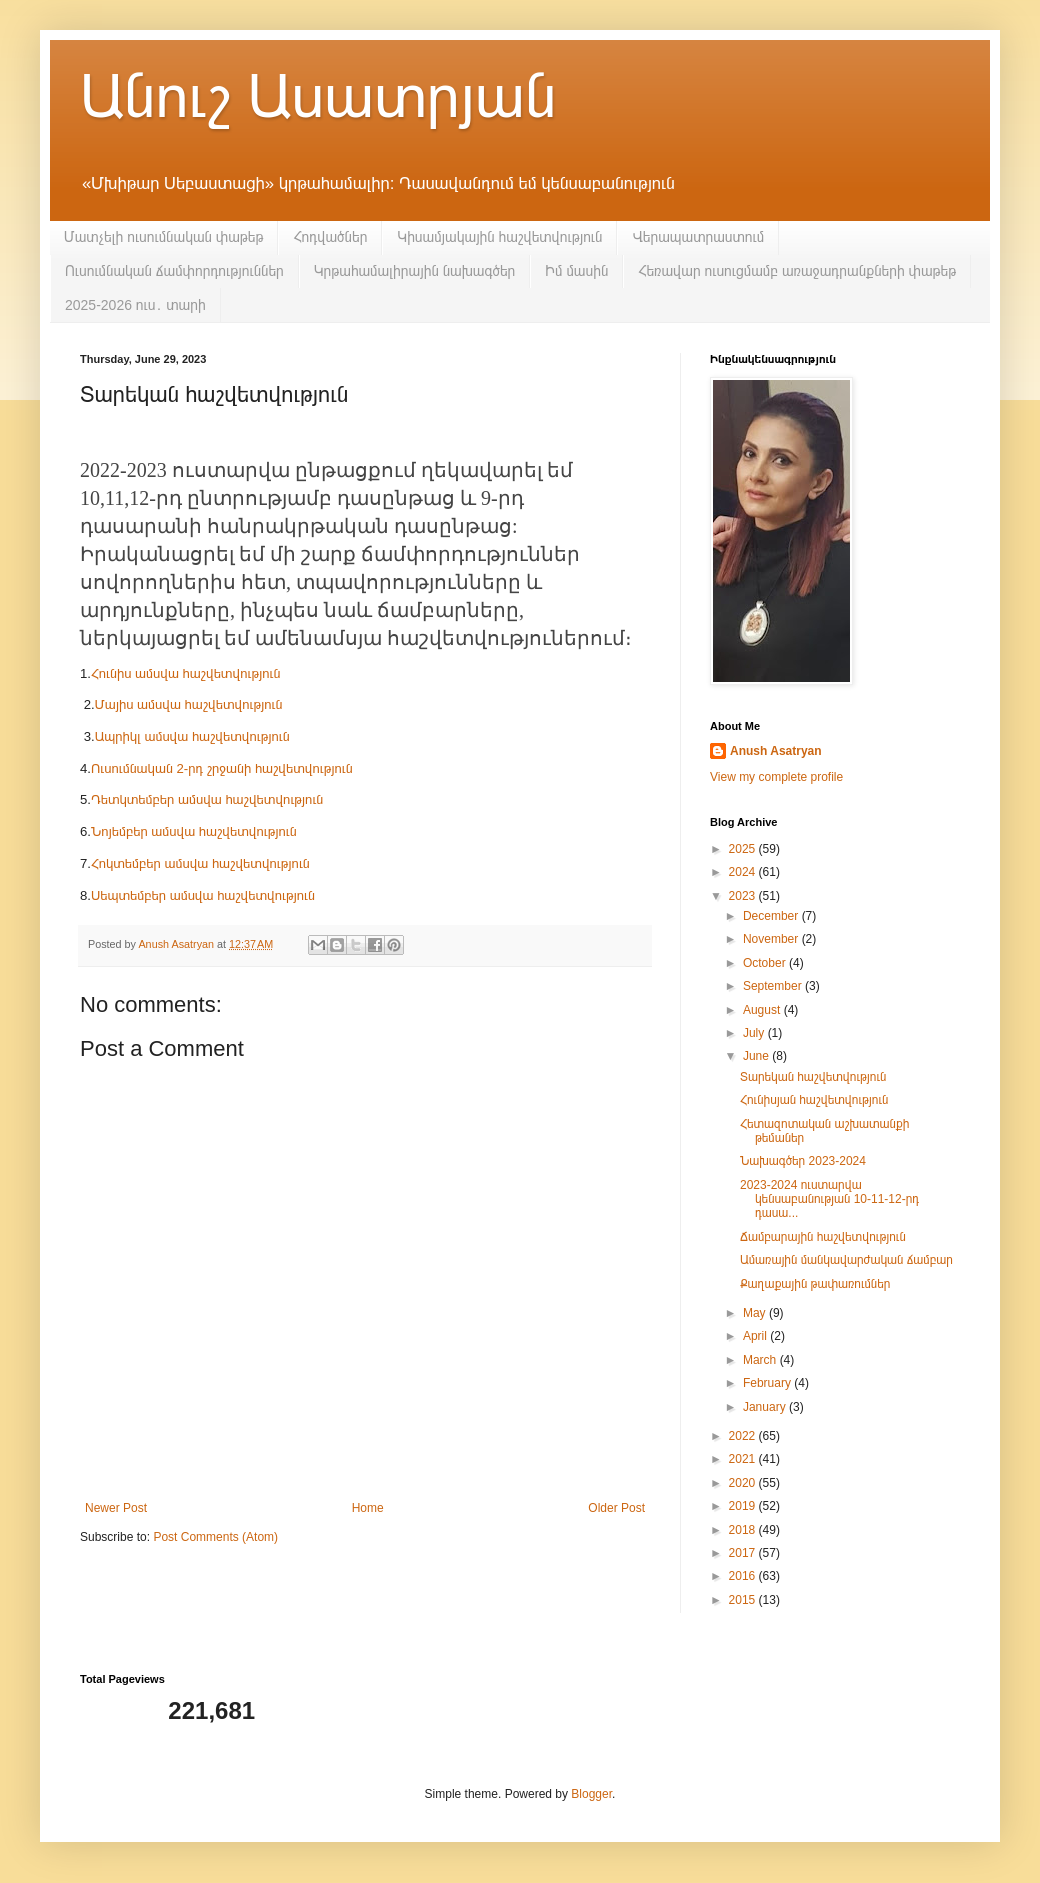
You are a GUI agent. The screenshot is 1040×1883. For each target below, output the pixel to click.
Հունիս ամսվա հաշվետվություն (187, 673)
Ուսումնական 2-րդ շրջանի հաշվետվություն (222, 768)
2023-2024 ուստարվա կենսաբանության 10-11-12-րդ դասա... (829, 1199)
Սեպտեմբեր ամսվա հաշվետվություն (205, 895)
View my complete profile (776, 777)
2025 (744, 849)
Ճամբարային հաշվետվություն (823, 1237)
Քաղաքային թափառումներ (815, 1284)
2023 (744, 896)
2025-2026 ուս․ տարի (135, 305)
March (761, 1360)
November (772, 939)
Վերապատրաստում (698, 237)
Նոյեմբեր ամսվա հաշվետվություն (194, 831)
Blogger (591, 1794)
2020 (744, 1483)
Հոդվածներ (330, 237)
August (763, 1010)
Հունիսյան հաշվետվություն (814, 1100)
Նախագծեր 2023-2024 (803, 1161)
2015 (744, 1600)
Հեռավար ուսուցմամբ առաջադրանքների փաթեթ (797, 271)
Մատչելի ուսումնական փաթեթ (163, 237)
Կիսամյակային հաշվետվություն (499, 237)
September (774, 986)
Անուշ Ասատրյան (318, 96)
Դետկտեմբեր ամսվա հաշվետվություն (209, 799)
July (755, 1033)
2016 (744, 1576)
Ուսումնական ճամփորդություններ (174, 271)
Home (368, 1508)
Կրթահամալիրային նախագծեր (415, 271)
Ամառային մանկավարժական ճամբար (846, 1260)
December (772, 916)
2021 (744, 1459)
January (766, 1407)
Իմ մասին (576, 271)
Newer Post (116, 1508)
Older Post (616, 1508)
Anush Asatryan (776, 751)
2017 (744, 1553)
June (757, 1056)
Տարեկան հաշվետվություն (813, 1077)
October (766, 963)
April (756, 1336)
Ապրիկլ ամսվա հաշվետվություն (192, 736)
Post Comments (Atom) (215, 1537)
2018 (744, 1530)
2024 (744, 872)
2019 (744, 1506)
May (756, 1313)
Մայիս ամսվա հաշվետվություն (189, 704)
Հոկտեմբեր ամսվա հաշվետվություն (202, 863)
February (768, 1383)
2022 (744, 1436)
